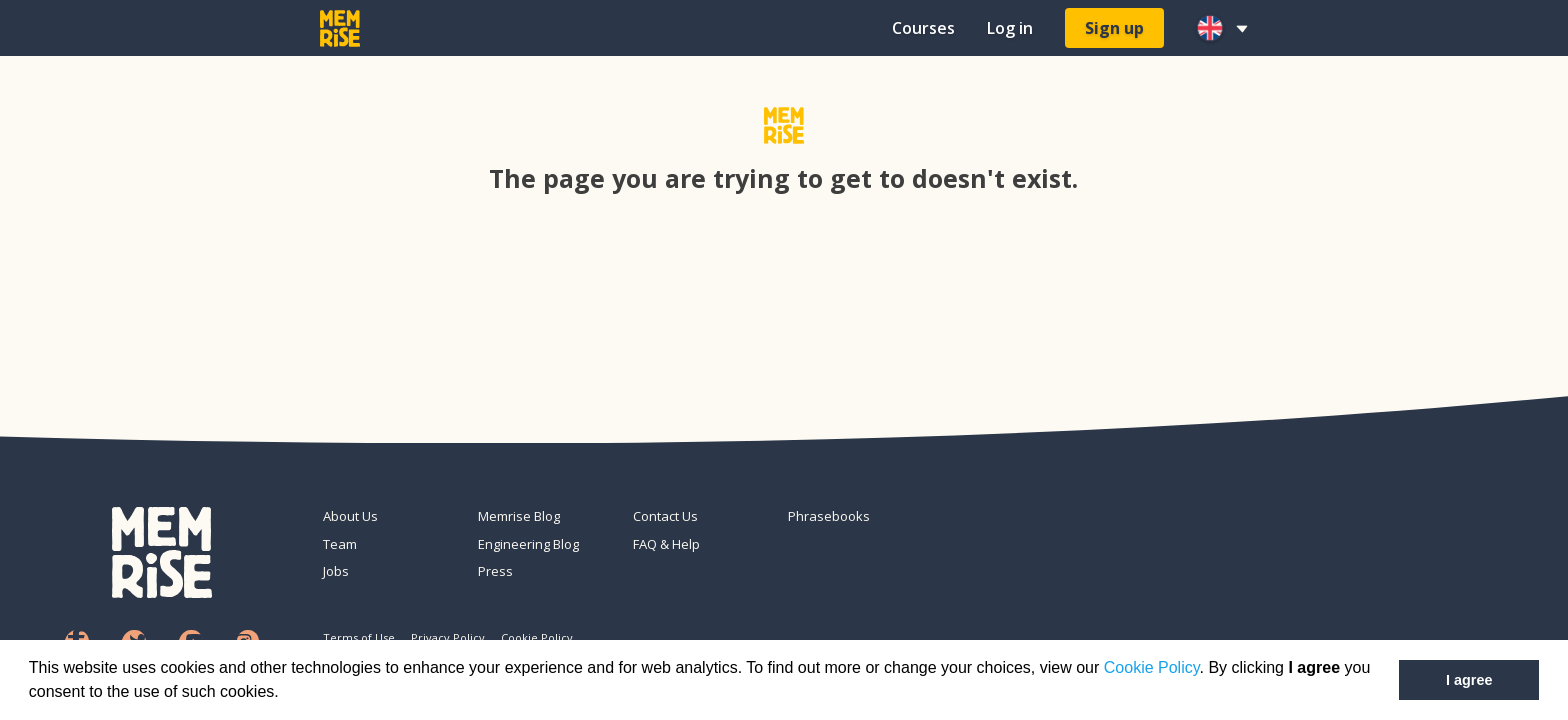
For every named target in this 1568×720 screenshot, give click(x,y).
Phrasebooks (829, 516)
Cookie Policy (1152, 667)
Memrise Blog (519, 516)
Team (340, 544)
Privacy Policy (448, 637)
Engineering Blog (528, 544)
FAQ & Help (666, 544)
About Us (350, 516)
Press (495, 571)
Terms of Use (359, 637)
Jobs (336, 571)
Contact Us (665, 516)
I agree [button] (1469, 680)
